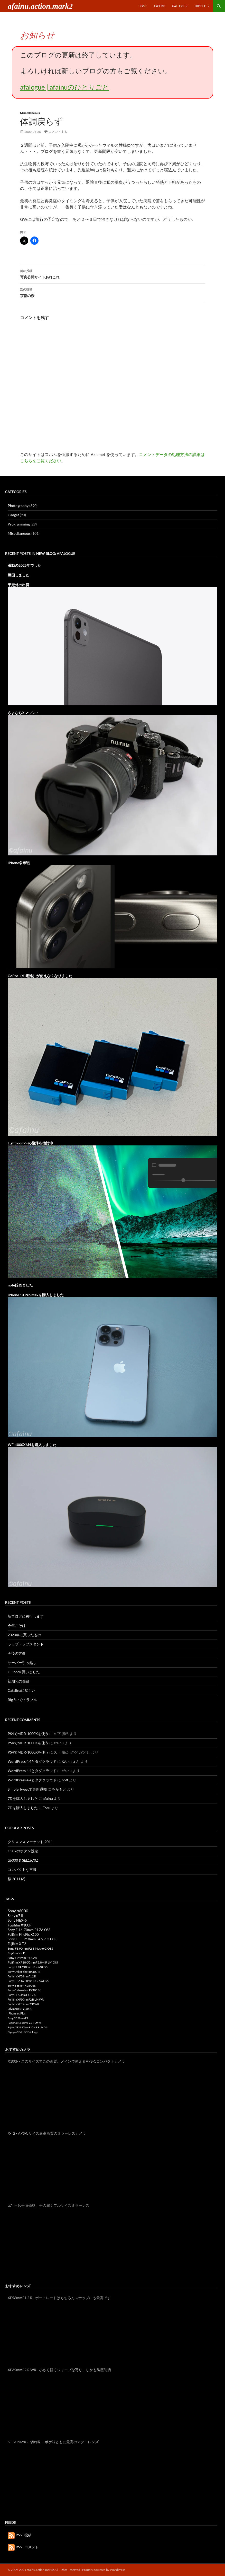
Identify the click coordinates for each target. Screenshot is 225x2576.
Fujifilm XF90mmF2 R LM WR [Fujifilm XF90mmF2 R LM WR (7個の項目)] (26, 1999)
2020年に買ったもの (24, 1635)
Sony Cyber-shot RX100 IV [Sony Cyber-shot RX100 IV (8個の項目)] (24, 1990)
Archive (159, 6)
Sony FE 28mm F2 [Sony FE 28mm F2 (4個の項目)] (18, 2018)
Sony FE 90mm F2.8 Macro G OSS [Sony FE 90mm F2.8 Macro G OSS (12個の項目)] (30, 1948)
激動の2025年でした (24, 565)
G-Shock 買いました (24, 1672)
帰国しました (18, 575)
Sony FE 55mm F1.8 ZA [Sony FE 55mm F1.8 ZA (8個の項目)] (21, 1994)
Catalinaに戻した (21, 1690)
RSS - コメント (23, 2547)
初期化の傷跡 (18, 1681)
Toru (46, 1808)
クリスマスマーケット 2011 (30, 1841)
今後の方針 (17, 1653)
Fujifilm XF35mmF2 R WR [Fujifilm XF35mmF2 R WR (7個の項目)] (23, 2004)
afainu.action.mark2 (40, 6)
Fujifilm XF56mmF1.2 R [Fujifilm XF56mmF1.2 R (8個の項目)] (22, 1976)
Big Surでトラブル (22, 1699)
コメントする (58, 132)
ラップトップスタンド (26, 1644)
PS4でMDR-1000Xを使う (28, 1733)
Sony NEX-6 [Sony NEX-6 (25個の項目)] (17, 1920)
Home (142, 6)
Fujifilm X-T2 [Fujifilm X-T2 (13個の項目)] (17, 1944)
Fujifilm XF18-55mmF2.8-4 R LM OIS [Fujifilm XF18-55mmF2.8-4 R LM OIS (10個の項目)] (33, 1962)
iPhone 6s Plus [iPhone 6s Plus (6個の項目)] (17, 2013)
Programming (19, 524)
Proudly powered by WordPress (103, 2570)
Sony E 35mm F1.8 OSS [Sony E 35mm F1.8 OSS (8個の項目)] (22, 1985)
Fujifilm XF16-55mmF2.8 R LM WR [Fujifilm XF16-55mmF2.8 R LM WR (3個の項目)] (25, 2022)
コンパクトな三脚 (22, 1869)
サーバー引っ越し (22, 1662)
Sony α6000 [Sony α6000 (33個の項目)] (18, 1910)
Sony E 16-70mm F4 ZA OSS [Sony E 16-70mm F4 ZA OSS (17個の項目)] (29, 1930)
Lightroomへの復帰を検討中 (30, 1143)
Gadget (13, 515)
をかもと (59, 1789)
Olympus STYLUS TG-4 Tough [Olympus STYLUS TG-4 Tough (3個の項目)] (23, 2032)
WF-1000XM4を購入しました (32, 1444)
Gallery (178, 6)
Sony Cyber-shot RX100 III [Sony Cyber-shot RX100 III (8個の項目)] (24, 1971)
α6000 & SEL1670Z (23, 1860)
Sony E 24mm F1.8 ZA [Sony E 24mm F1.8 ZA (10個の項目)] (22, 1958)
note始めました (20, 1285)
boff (65, 1780)
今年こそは (17, 1625)
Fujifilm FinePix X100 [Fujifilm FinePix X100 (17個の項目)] (23, 1934)
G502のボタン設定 (23, 1851)
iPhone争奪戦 (19, 863)
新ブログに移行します (26, 1616)
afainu (48, 1798)
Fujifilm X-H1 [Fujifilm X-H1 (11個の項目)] (17, 1953)
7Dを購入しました (23, 1798)
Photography (18, 505)
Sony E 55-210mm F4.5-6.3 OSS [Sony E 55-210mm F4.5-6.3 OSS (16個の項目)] (32, 1939)
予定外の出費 (18, 585)
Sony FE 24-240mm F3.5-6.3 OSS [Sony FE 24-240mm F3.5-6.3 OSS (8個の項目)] (28, 1967)
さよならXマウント (23, 713)
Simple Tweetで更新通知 (27, 1789)
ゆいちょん (71, 1761)
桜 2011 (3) (16, 1879)
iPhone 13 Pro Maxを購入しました (36, 1295)
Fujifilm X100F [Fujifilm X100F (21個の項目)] (19, 1925)
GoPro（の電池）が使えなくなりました (40, 976)
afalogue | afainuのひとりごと (64, 87)
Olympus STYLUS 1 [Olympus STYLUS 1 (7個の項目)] (20, 2008)
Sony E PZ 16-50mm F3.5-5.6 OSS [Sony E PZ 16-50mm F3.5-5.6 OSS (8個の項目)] (28, 1981)
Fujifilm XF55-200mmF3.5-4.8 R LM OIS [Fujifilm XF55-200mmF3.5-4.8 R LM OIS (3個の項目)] (28, 2027)
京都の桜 (112, 292)
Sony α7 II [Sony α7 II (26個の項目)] (15, 1915)
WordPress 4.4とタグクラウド (32, 1761)
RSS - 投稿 (20, 2535)
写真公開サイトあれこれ (112, 273)
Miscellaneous (30, 113)
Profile (200, 6)
